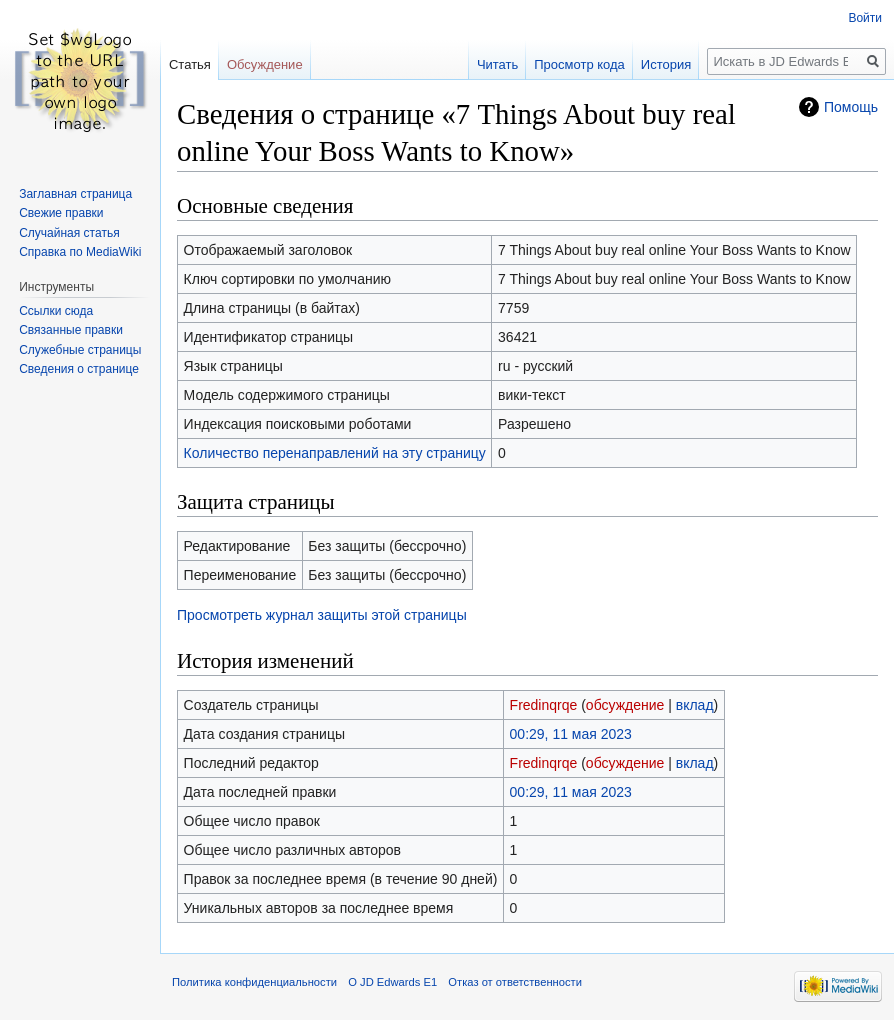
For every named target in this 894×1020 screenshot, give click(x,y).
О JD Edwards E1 (392, 982)
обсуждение (625, 705)
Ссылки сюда (56, 311)
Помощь (851, 107)
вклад (695, 705)
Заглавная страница (75, 194)
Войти (865, 18)
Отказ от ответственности (515, 982)
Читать (497, 64)
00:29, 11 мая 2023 (571, 734)
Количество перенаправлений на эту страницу (335, 453)
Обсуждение (265, 64)
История (666, 64)
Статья (190, 64)
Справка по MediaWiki (80, 252)
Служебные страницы (80, 350)
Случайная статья (69, 233)
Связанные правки (71, 330)
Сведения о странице (79, 369)
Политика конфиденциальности (254, 982)
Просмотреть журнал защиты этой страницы (322, 615)
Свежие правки (61, 213)
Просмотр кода (579, 64)
